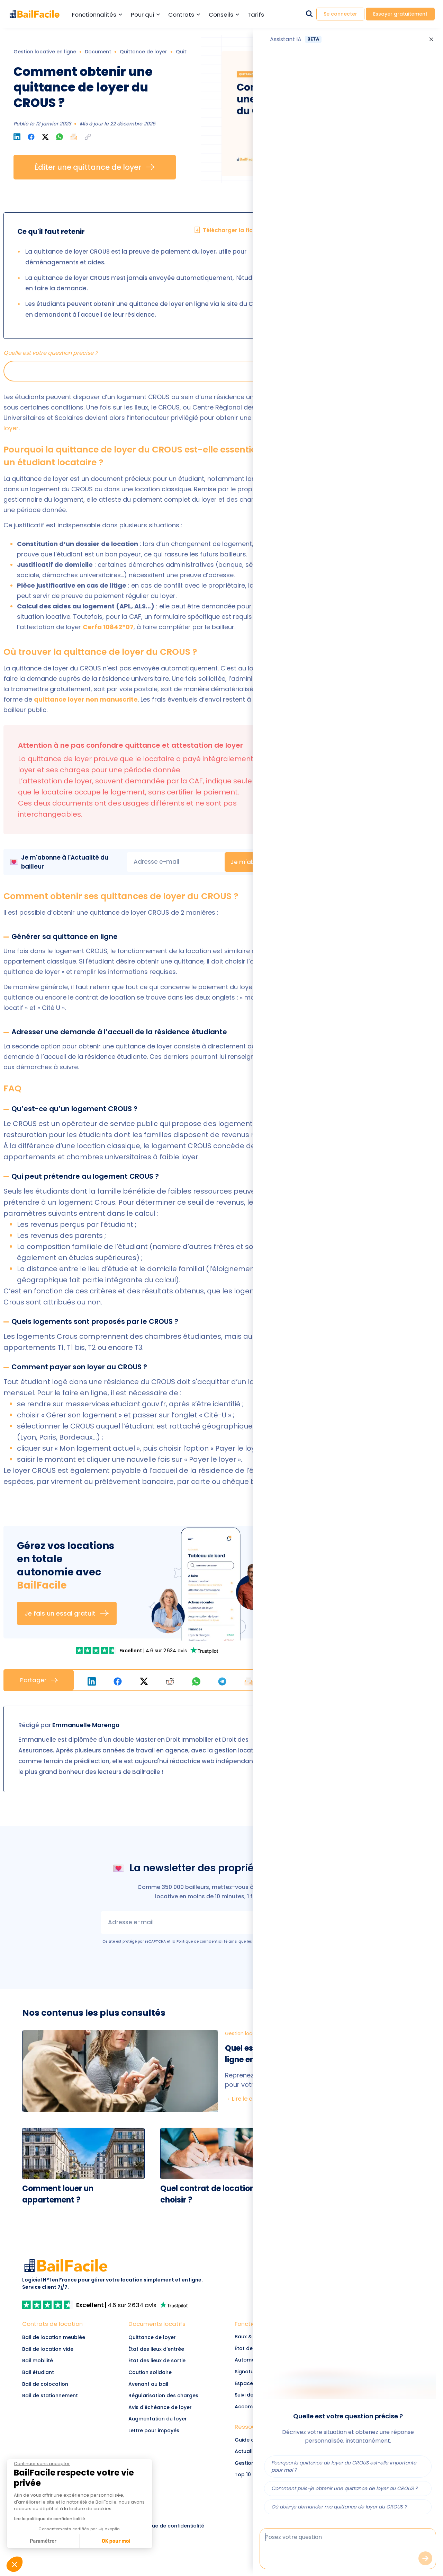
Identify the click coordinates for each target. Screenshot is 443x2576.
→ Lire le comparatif (253, 2099)
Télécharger (375, 507)
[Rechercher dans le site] (309, 14)
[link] (97, 1650)
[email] (176, 862)
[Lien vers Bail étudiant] (62, 2373)
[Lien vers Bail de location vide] (62, 2349)
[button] (87, 136)
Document (98, 51)
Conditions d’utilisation (274, 1941)
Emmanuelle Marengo (85, 1725)
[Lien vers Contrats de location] (62, 2325)
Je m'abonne (257, 862)
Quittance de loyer (143, 51)
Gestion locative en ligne (44, 51)
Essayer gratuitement (400, 13)
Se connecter (340, 13)
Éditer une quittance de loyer (94, 167)
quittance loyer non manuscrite (86, 699)
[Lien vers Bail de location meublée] (62, 2338)
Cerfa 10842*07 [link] (108, 627)
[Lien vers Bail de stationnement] (62, 2396)
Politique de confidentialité (202, 1941)
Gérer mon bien (375, 411)
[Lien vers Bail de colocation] (62, 2384)
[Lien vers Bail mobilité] (62, 2361)
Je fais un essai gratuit (67, 1613)
